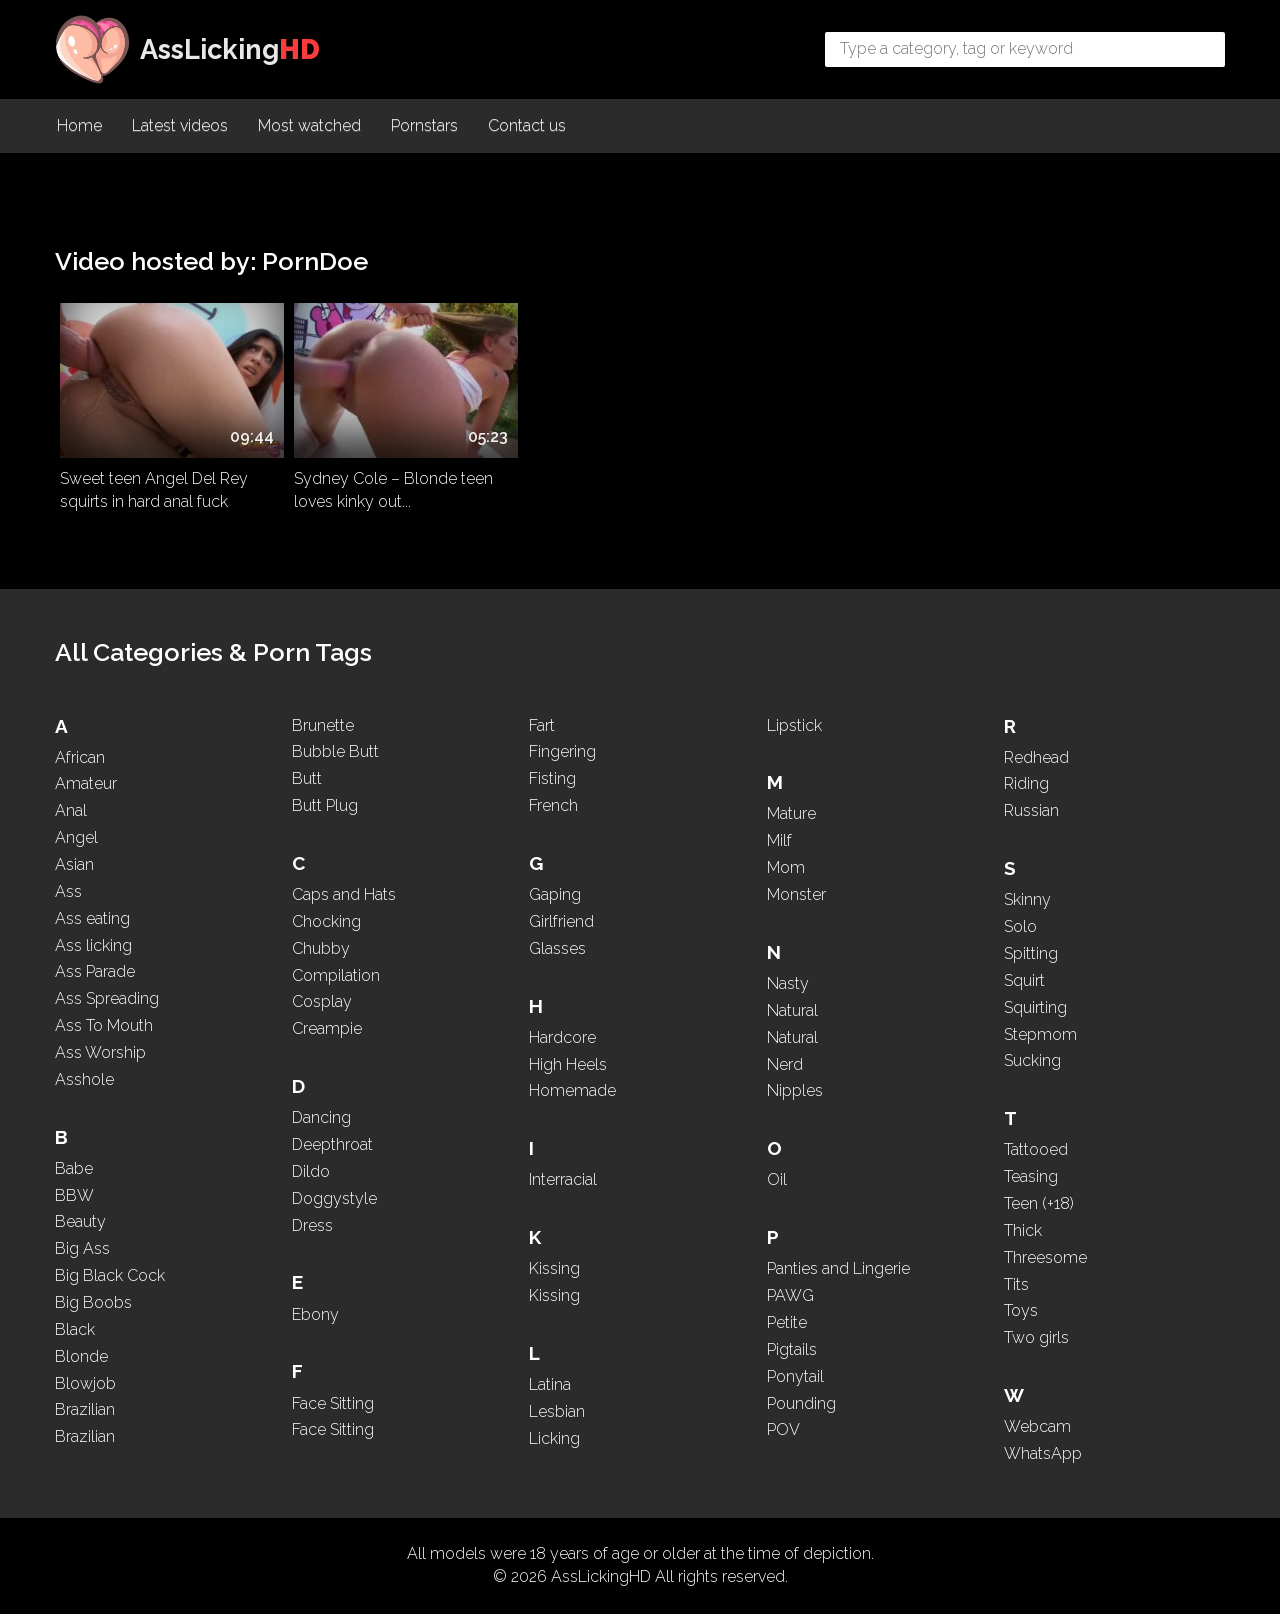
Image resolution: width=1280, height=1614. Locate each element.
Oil (777, 1179)
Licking (554, 1438)
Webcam (1037, 1426)
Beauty (80, 1221)
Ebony (315, 1314)
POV (783, 1429)
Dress (312, 1225)
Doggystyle (334, 1198)
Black (75, 1329)
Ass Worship (100, 1052)
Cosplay (322, 1001)
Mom (786, 867)
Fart (542, 725)
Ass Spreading (107, 998)
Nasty (788, 983)
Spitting (1031, 953)
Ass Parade (95, 971)
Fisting (552, 778)
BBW (74, 1195)
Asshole (84, 1079)
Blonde (81, 1356)
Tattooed (1036, 1149)
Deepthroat (332, 1144)
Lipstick (794, 725)
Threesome (1045, 1257)
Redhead (1036, 757)
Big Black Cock (110, 1275)
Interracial (563, 1179)
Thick (1023, 1230)
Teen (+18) (1039, 1203)
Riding (1026, 783)
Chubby (321, 948)
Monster (796, 894)
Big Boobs (93, 1302)
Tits (1016, 1284)
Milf (779, 840)
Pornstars (424, 125)
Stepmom (1040, 1034)
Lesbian (557, 1411)
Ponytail (795, 1376)
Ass (68, 891)
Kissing (554, 1268)
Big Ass (82, 1248)
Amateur (86, 783)
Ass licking (93, 945)
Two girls (1036, 1337)
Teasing (1031, 1176)
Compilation (336, 975)
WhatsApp (1043, 1453)
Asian (74, 864)
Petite (787, 1322)
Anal (71, 810)
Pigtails (792, 1349)
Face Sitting (333, 1403)
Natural (792, 1010)
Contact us (527, 125)
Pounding (801, 1403)
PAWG (790, 1295)
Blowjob (85, 1383)
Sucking (1032, 1060)
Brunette (323, 725)
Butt (307, 778)
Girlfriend (561, 921)
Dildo (311, 1171)
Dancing (321, 1117)
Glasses (557, 948)
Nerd (785, 1064)
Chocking (326, 921)
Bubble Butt (335, 751)
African (80, 757)
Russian (1031, 810)
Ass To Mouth (104, 1025)
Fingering (562, 751)
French (553, 805)
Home (79, 125)
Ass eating (92, 918)
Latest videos (180, 125)
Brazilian (85, 1409)
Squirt (1024, 980)
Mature (791, 813)
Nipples (795, 1090)
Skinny (1027, 899)
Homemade (572, 1090)
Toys (1021, 1310)
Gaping (555, 894)
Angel (76, 837)
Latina (550, 1384)
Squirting (1035, 1007)
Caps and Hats (344, 894)
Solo (1020, 926)
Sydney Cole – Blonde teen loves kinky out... (393, 490)
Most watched (309, 125)
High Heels (568, 1064)
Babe (74, 1168)
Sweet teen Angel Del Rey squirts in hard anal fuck (154, 490)
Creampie (327, 1028)
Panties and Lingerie (838, 1268)
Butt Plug (325, 805)
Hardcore (562, 1037)
